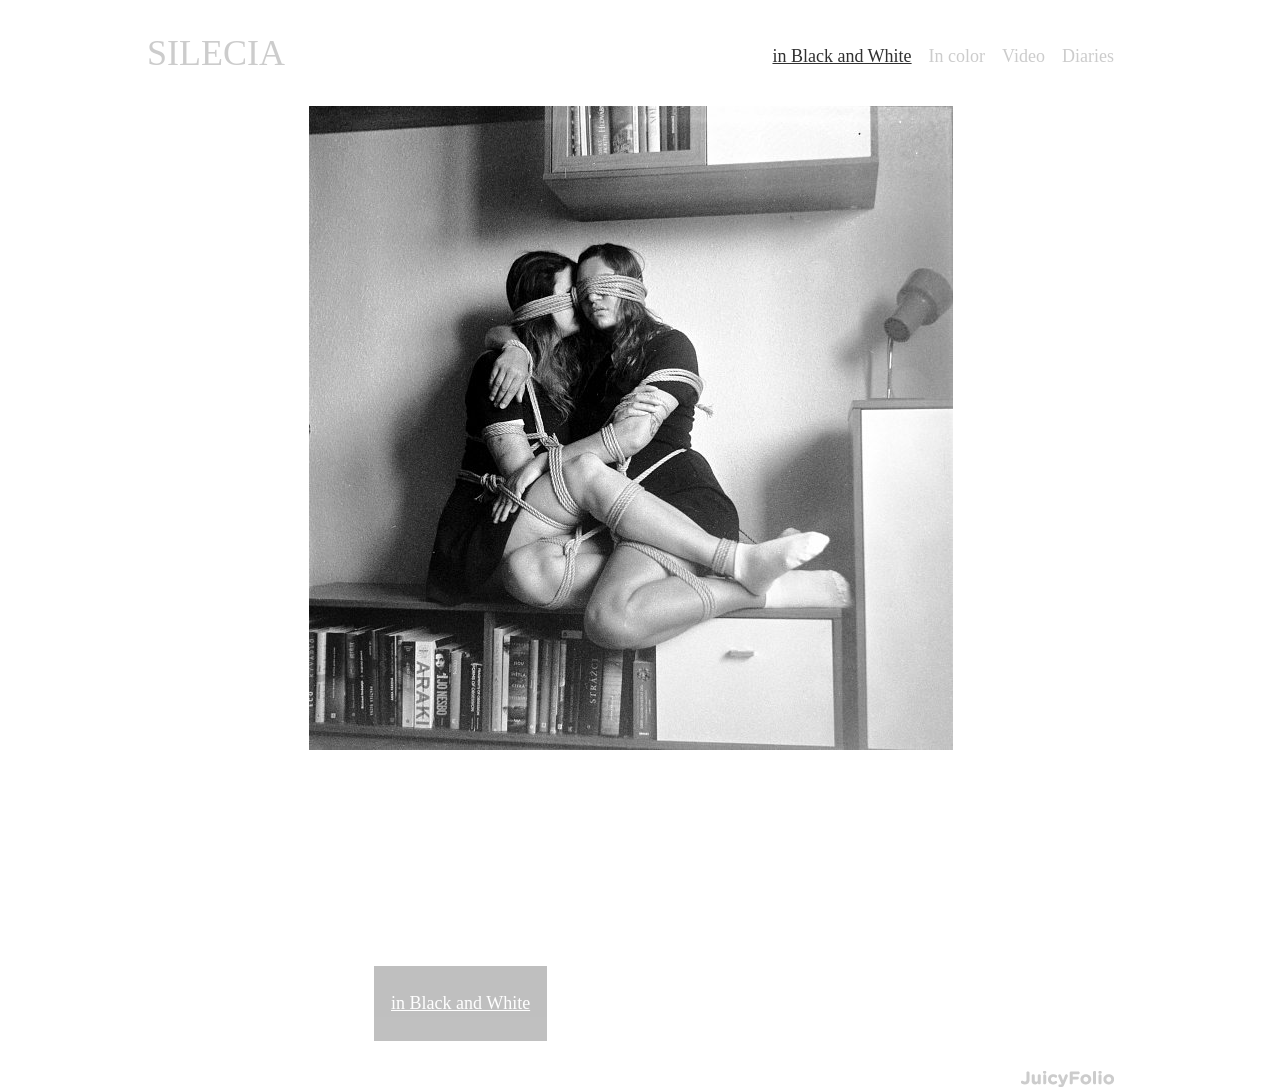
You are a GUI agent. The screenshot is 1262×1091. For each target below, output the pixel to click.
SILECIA (216, 53)
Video (1023, 56)
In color (957, 56)
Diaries (1088, 56)
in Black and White (460, 1003)
